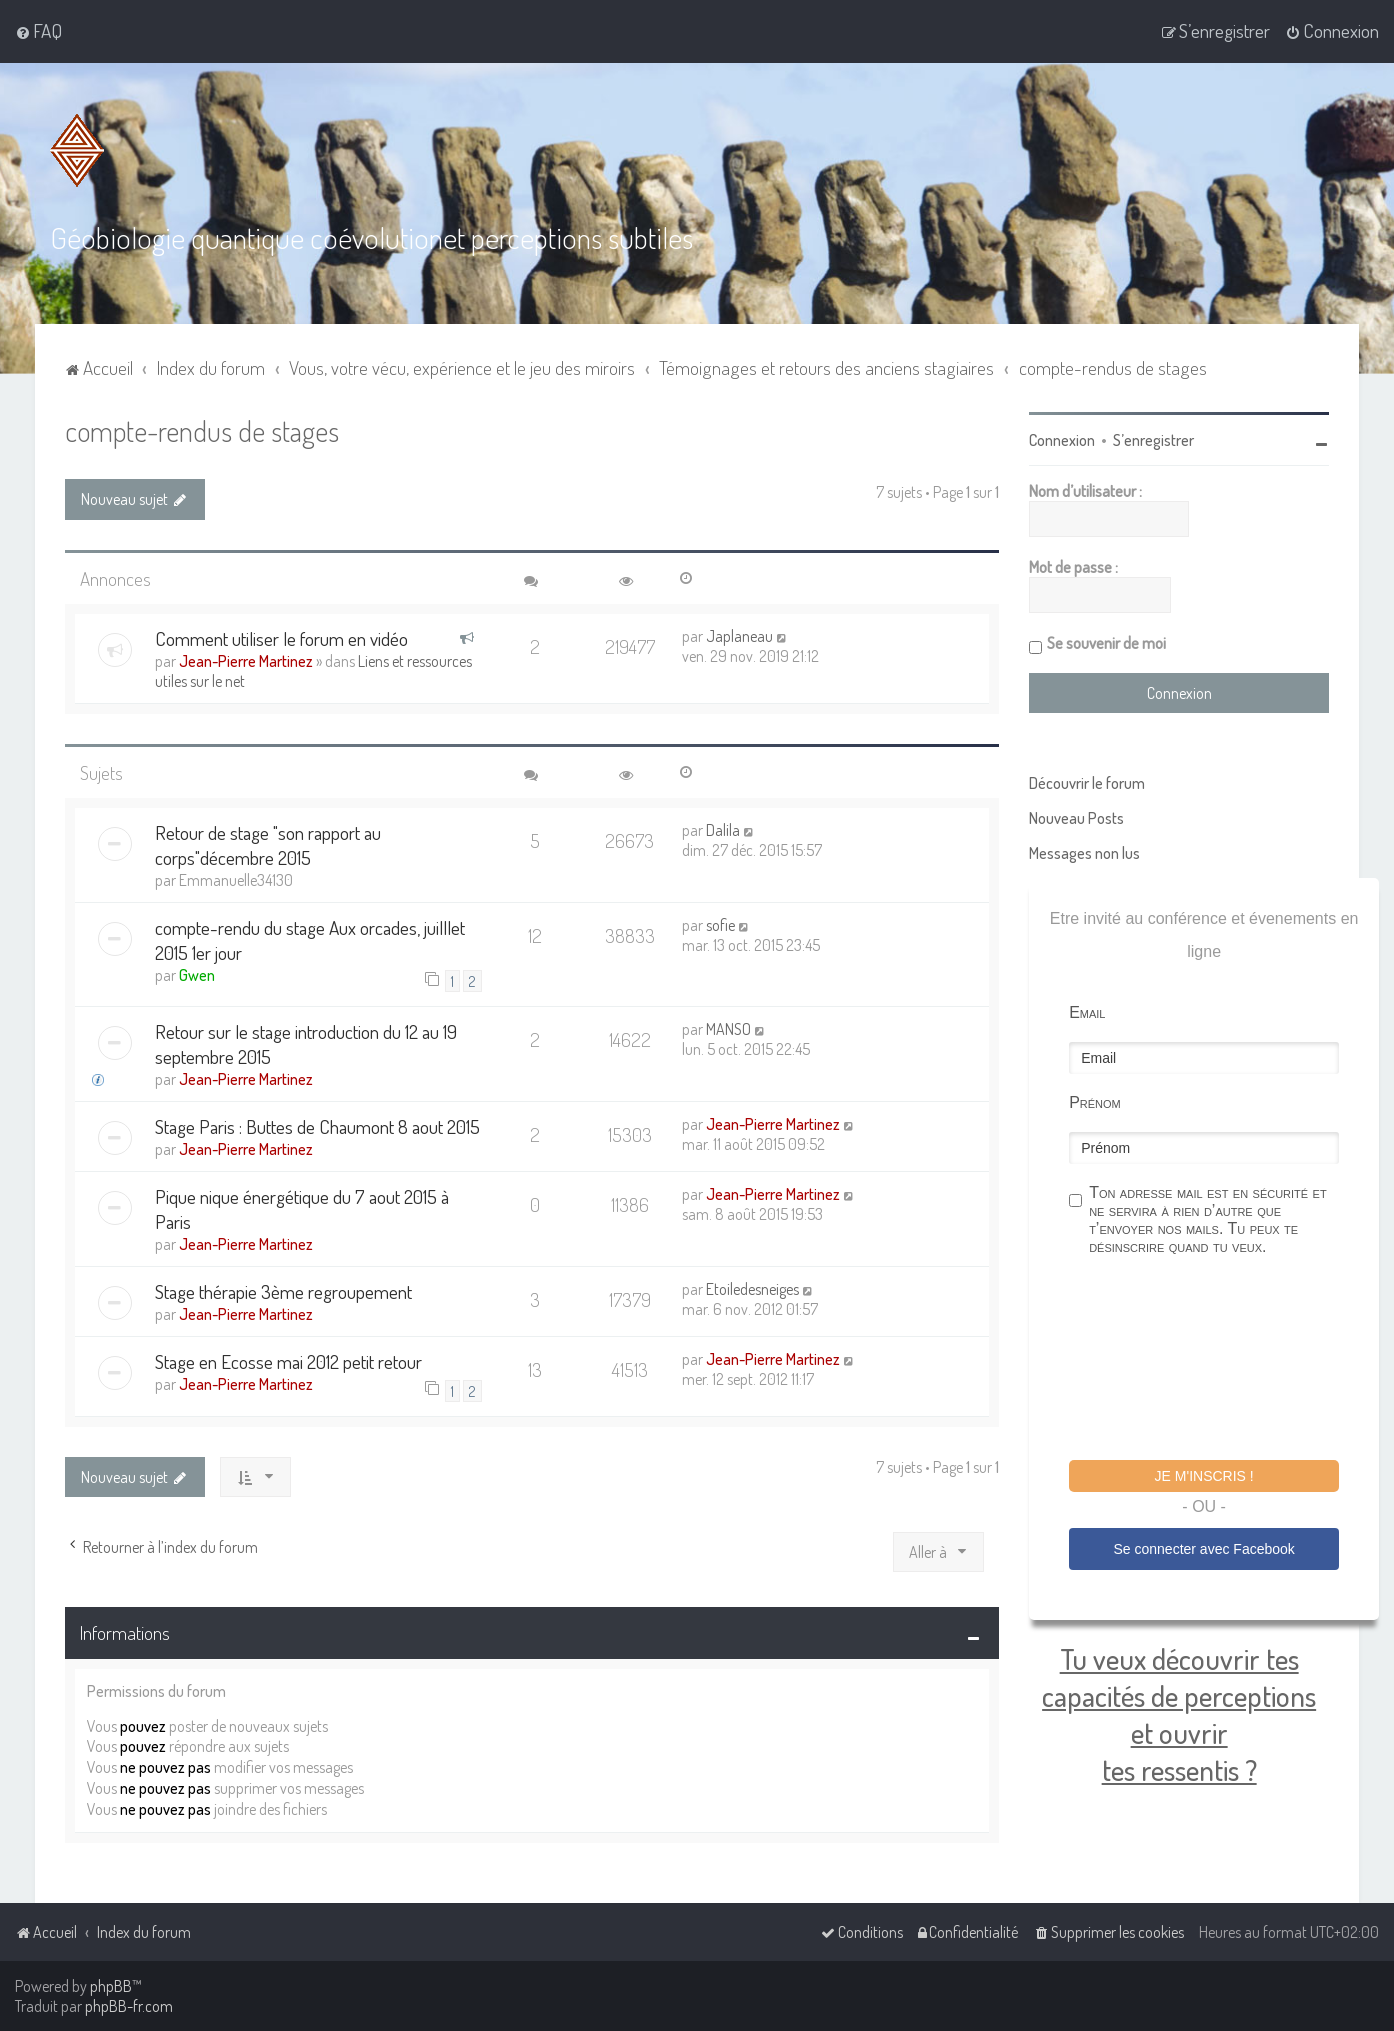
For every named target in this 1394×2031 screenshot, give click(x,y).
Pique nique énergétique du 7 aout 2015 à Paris (302, 1208)
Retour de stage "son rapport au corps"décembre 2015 (268, 844)
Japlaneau (739, 635)
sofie (720, 924)
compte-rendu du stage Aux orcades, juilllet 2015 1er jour (310, 939)
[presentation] (1221, 1360)
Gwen (197, 974)
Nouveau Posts (1076, 817)
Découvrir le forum (1087, 782)
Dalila (723, 829)
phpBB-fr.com (129, 2006)
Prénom (1095, 1101)
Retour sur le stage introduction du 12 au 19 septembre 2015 (306, 1043)
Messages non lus (1084, 852)
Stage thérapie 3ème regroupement (283, 1290)
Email (1087, 1011)
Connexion (1062, 439)
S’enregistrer (1153, 439)
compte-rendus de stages (202, 429)
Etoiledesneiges (752, 1288)
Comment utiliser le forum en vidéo (281, 637)
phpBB (111, 1986)
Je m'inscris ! (1204, 1475)
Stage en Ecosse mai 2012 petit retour (288, 1360)
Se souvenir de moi (1106, 642)
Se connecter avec (1203, 1548)
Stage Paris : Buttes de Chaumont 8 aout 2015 (317, 1125)
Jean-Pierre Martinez (246, 660)
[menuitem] (38, 31)
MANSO (728, 1028)
